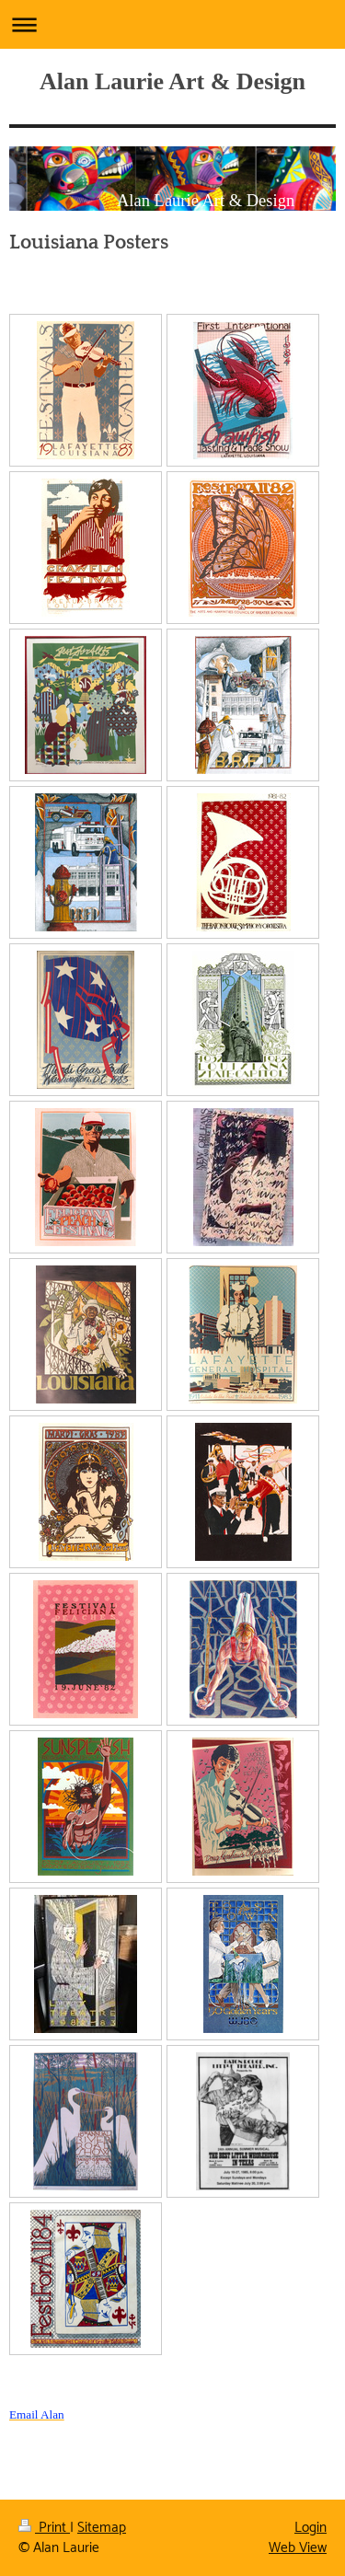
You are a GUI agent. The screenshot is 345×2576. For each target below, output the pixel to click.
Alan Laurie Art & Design (172, 81)
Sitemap (101, 2527)
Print (44, 2527)
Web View (298, 2547)
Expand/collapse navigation (172, 24)
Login (310, 2527)
